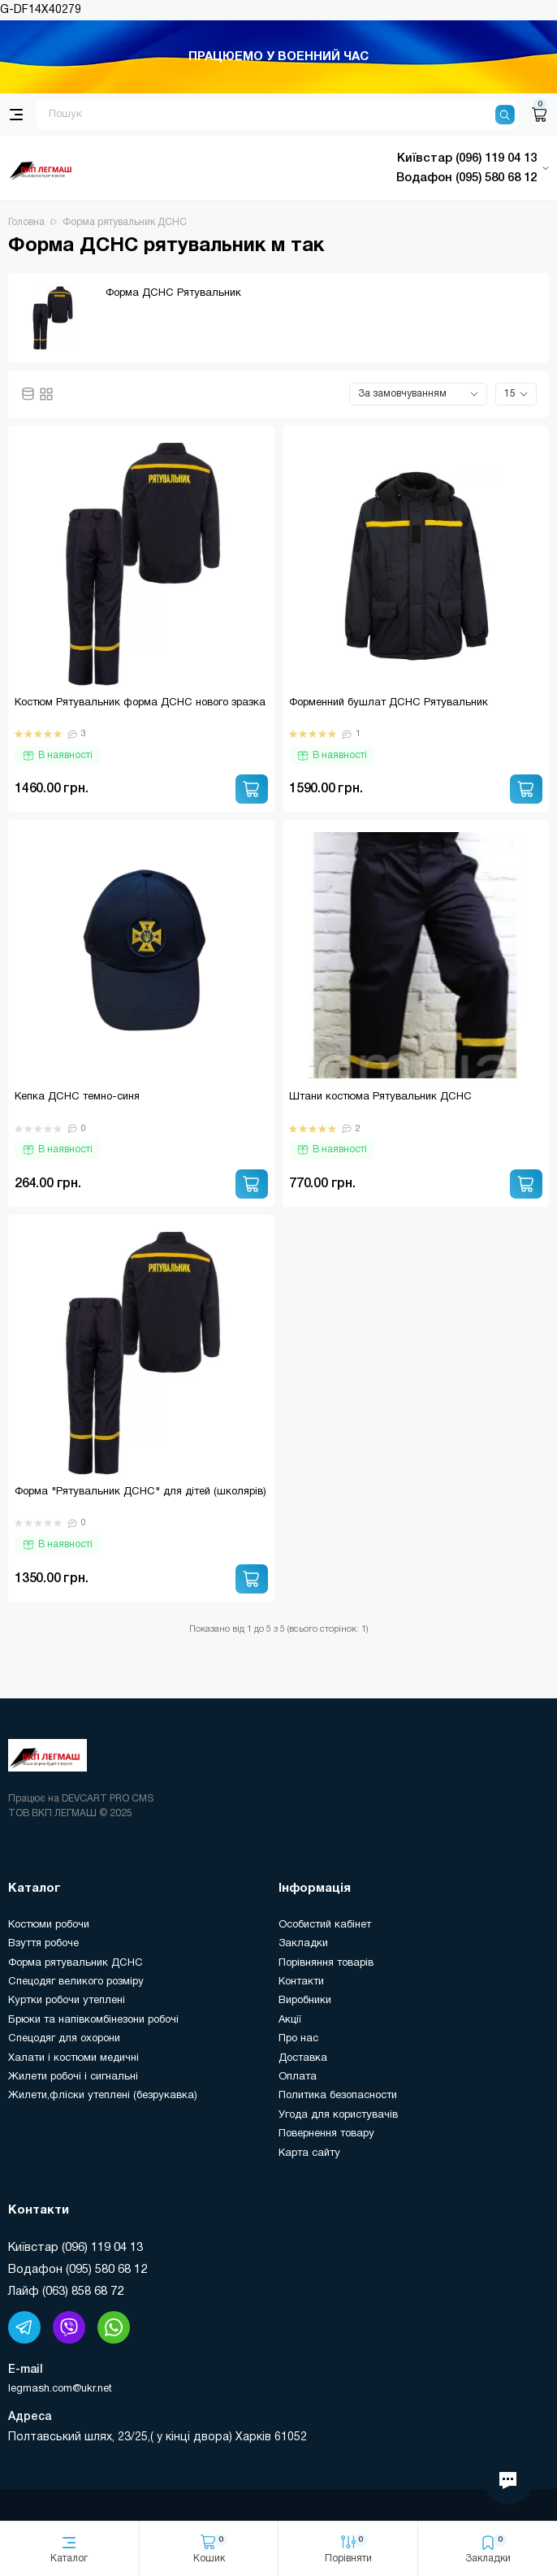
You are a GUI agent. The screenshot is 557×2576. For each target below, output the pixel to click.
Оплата (297, 2077)
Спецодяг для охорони (64, 2039)
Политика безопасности (337, 2096)
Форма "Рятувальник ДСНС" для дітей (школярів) (140, 1492)
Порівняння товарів (325, 1963)
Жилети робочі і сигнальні (73, 2077)
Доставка (302, 2058)
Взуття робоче (43, 1944)
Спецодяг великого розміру (76, 1982)
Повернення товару (326, 2134)
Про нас (298, 2039)
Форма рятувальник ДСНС (75, 1963)
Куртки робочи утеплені (66, 2001)
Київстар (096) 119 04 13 (75, 2247)
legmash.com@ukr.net (60, 2389)
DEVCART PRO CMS (107, 1798)
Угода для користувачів (338, 2115)
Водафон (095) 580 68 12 (77, 2269)
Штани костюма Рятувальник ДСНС (380, 1097)
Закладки (303, 1944)
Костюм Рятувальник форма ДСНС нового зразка (140, 703)
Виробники (304, 2001)
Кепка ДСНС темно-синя (77, 1097)
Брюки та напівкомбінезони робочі (93, 2020)
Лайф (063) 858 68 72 (65, 2291)
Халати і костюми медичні (73, 2058)
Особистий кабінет (324, 1925)
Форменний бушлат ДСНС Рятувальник (388, 703)
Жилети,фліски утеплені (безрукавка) (102, 2096)
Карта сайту (309, 2153)
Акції (289, 2020)
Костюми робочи (48, 1925)
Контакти (301, 1982)
